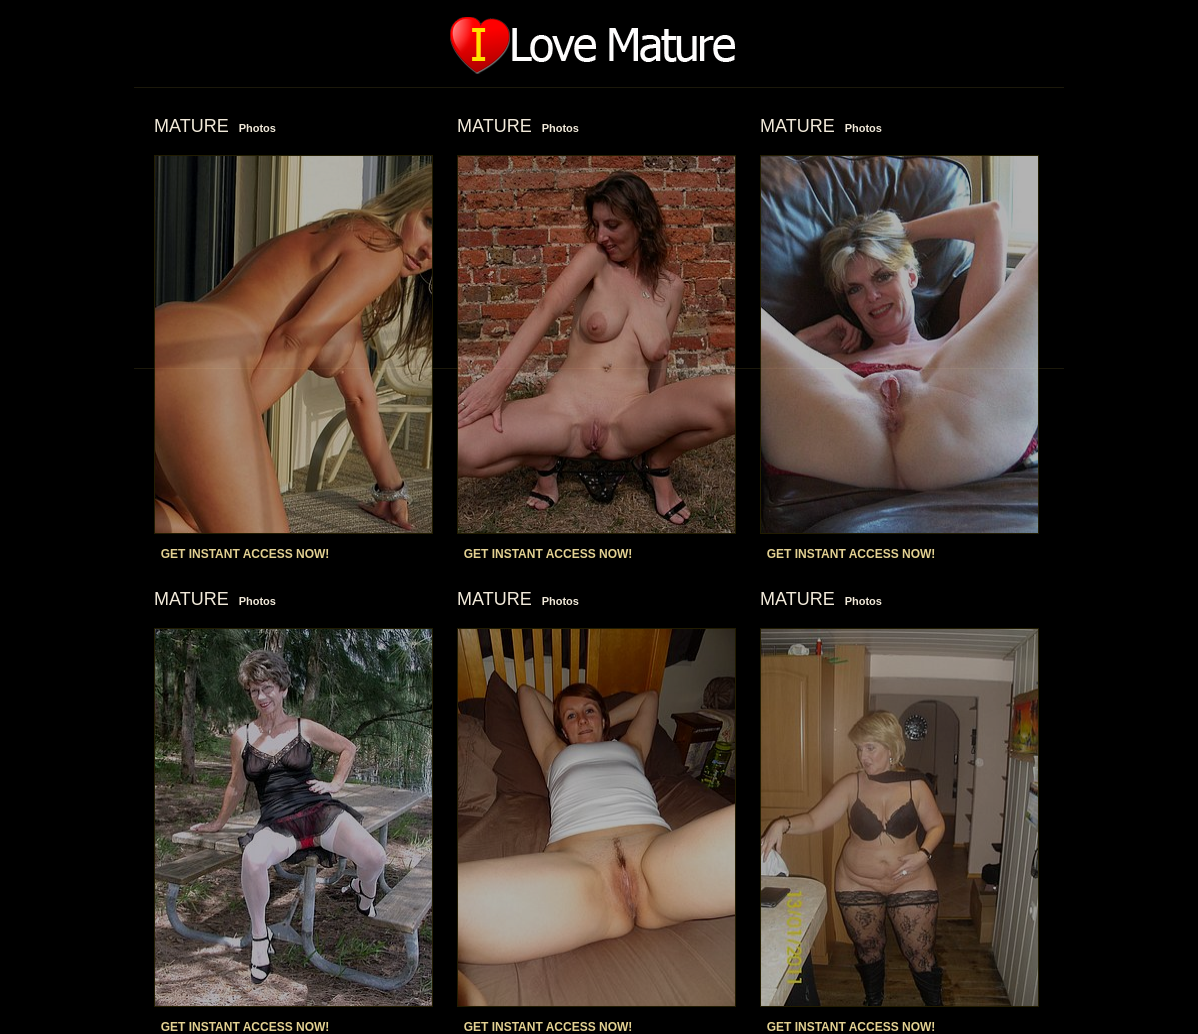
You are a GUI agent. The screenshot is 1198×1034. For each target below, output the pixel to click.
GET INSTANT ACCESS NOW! (245, 554)
